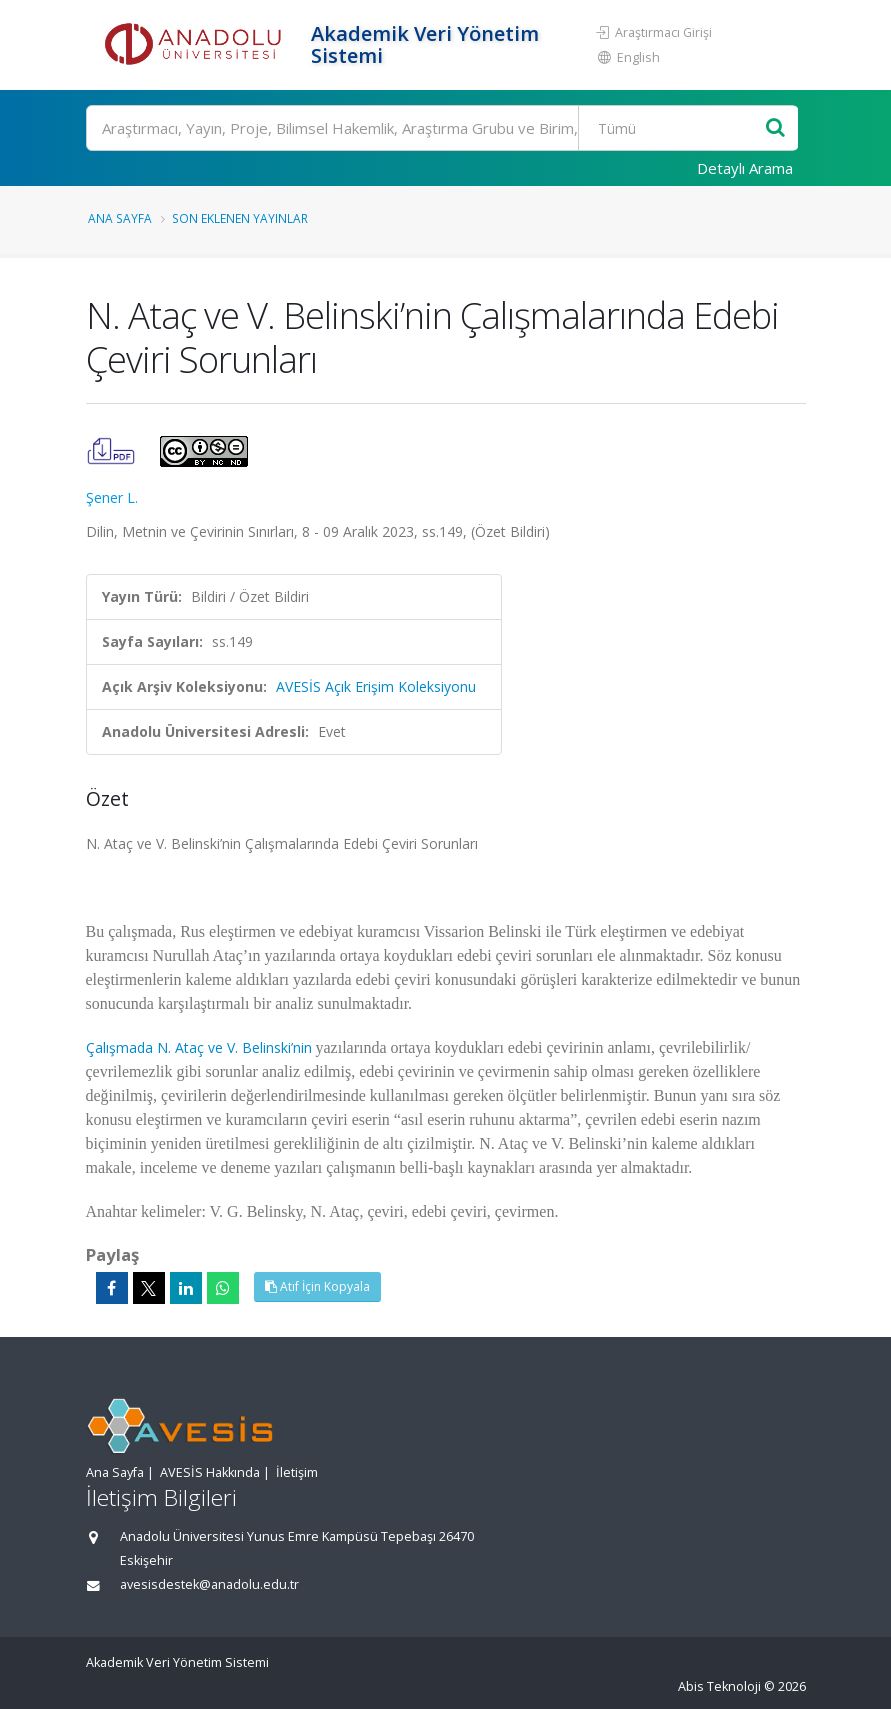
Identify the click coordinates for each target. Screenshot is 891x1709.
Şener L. (112, 497)
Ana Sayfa (120, 218)
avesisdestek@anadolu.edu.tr (209, 1584)
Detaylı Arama (745, 168)
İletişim (297, 1472)
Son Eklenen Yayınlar (240, 218)
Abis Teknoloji (719, 1686)
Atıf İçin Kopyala (317, 1286)
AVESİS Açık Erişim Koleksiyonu (376, 686)
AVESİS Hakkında (210, 1472)
